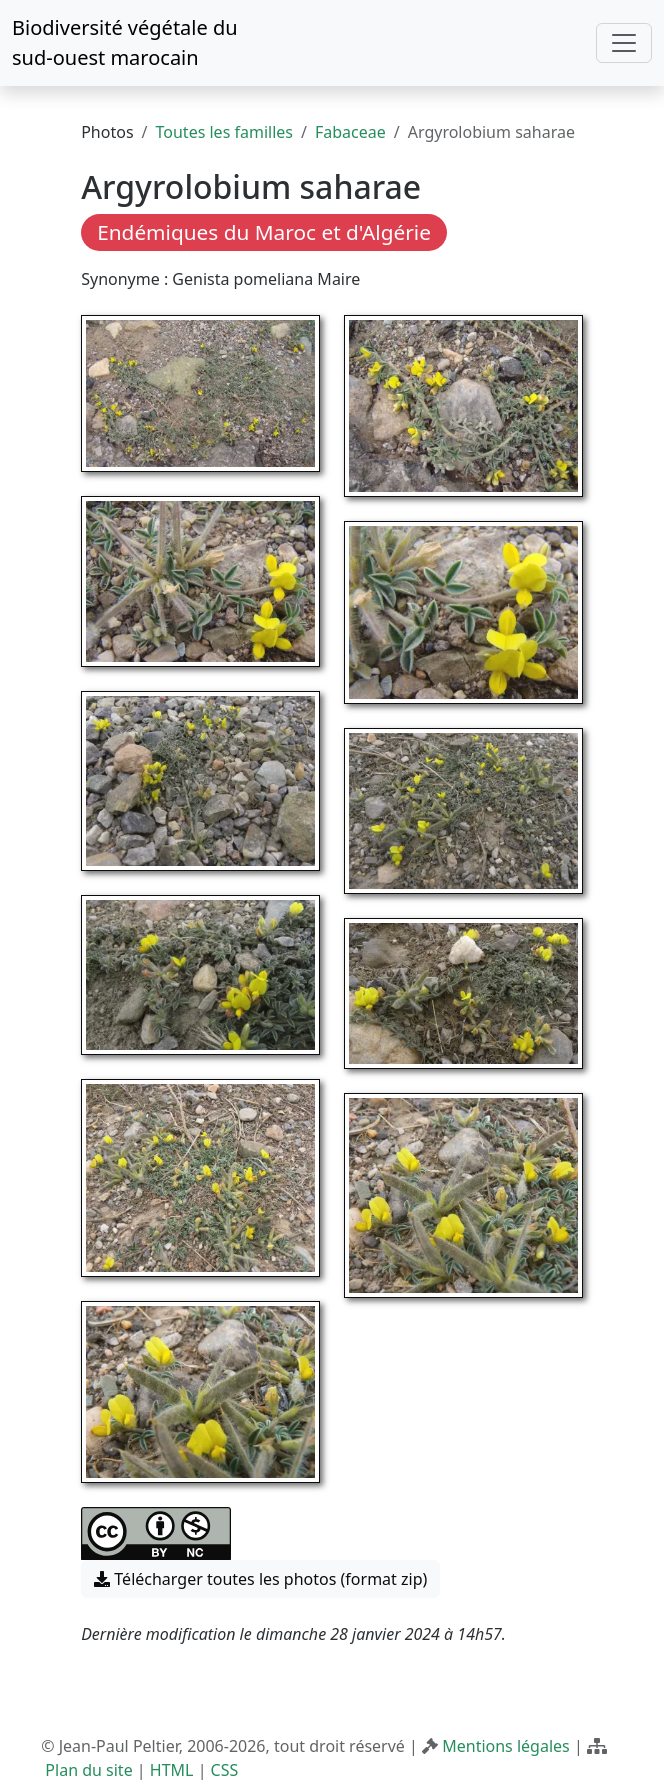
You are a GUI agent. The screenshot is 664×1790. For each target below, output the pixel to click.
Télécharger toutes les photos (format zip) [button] (260, 1579)
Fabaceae (350, 132)
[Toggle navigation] (624, 43)
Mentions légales (506, 1746)
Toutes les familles (224, 132)
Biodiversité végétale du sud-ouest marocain (125, 42)
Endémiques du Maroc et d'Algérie (264, 232)
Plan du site (88, 1770)
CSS (225, 1770)
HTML (172, 1770)
